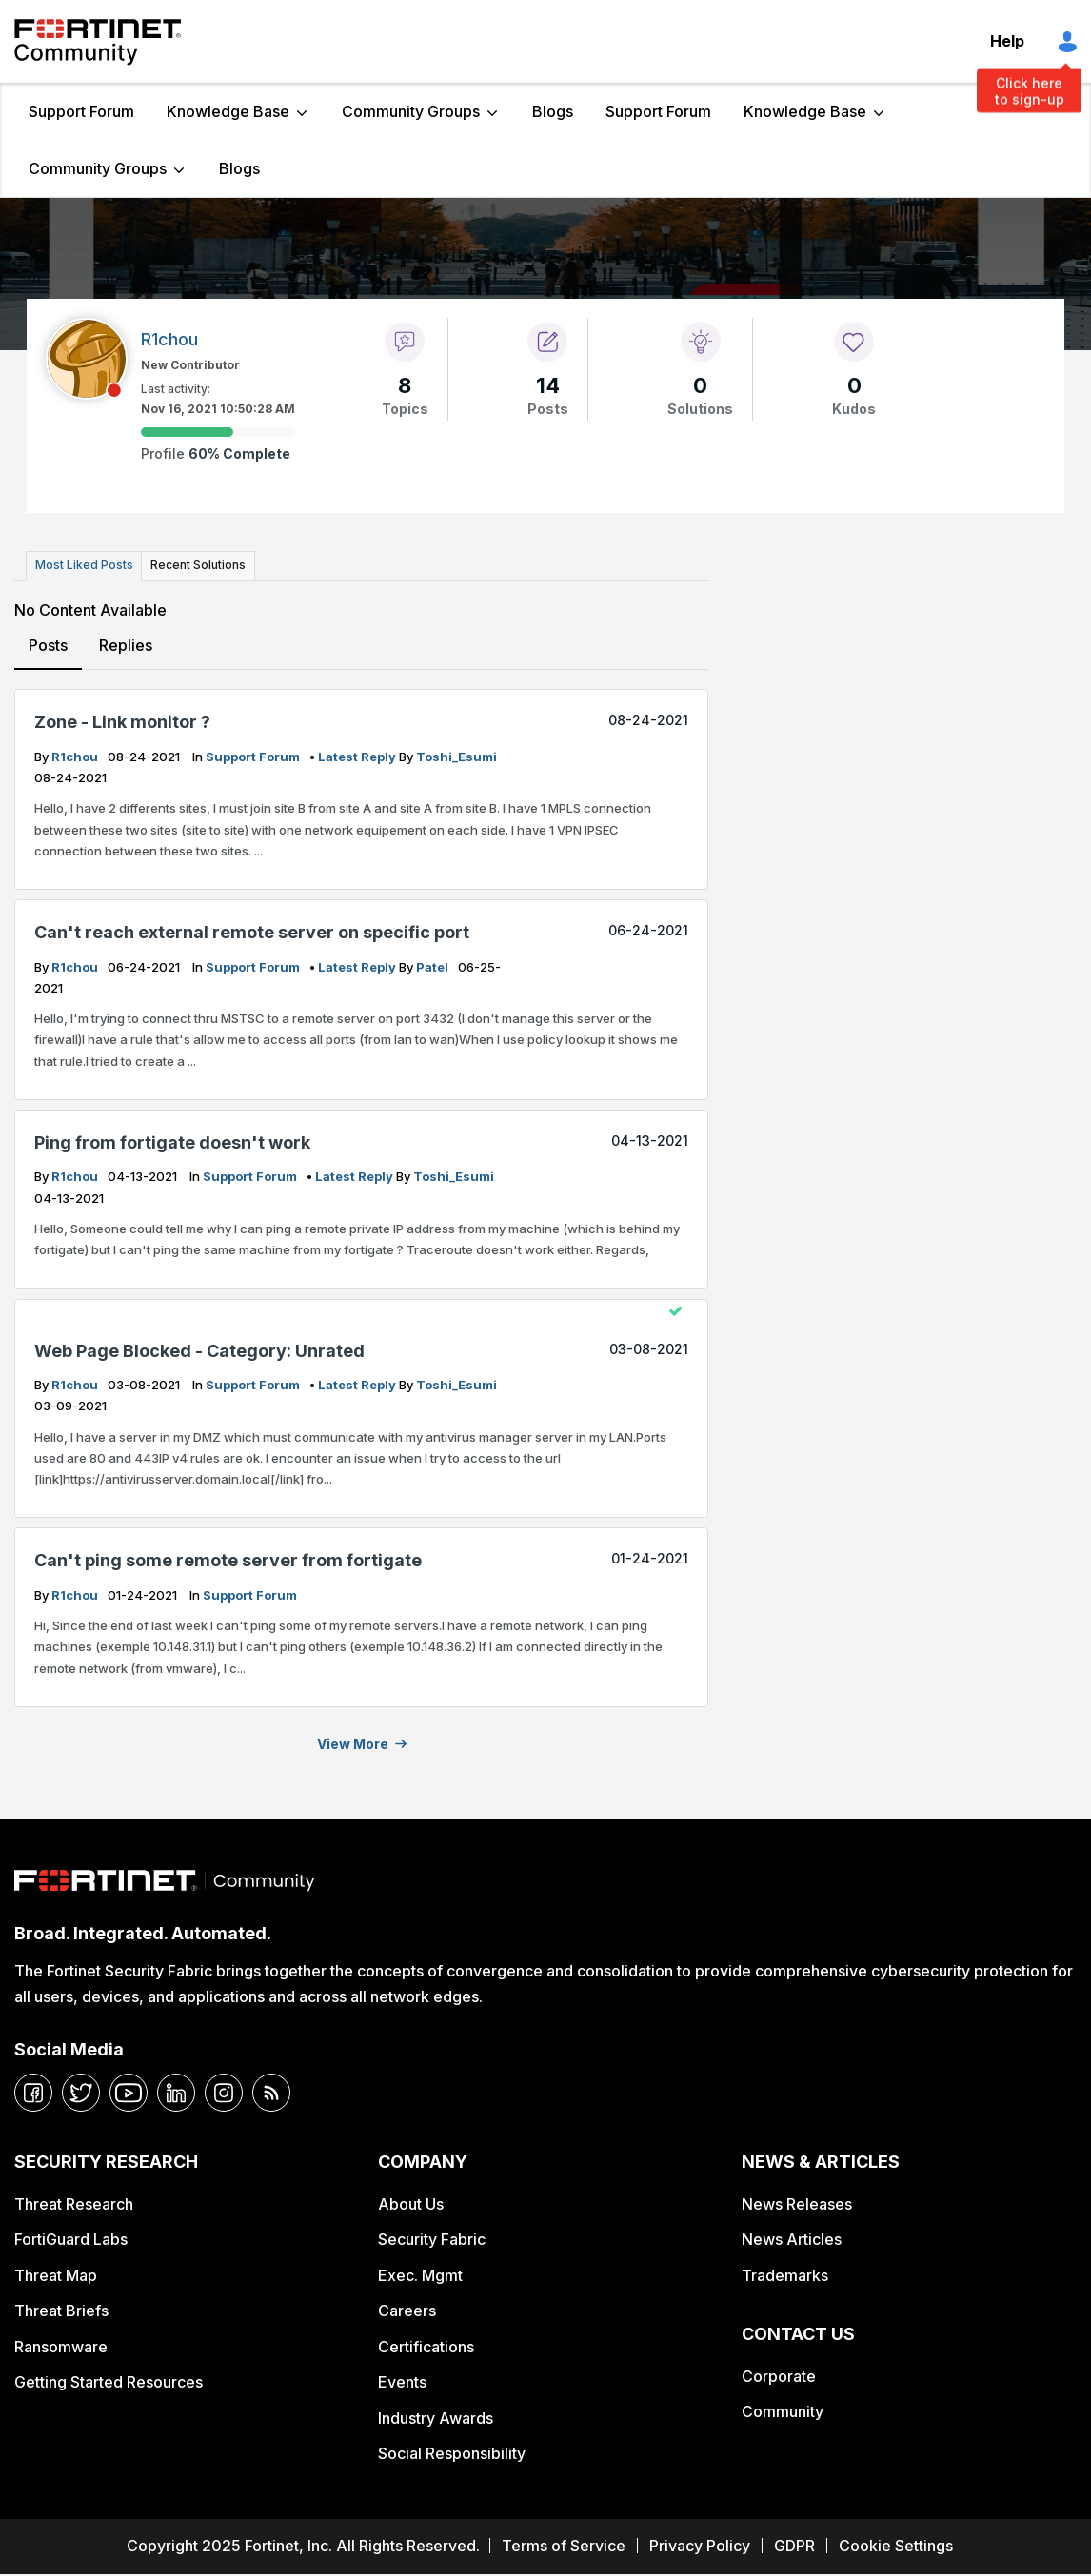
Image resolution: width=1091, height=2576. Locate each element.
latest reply (358, 753)
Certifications (426, 2343)
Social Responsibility (452, 2451)
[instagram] (224, 2091)
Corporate (779, 2373)
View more (352, 1742)
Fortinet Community (97, 42)
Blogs (552, 111)
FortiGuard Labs (71, 2237)
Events (402, 2379)
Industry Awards (435, 2415)
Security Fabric (432, 2237)
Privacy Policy (699, 2543)
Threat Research (73, 2202)
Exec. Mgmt (420, 2272)
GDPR (794, 2543)
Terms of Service (563, 2543)
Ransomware (61, 2343)
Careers (407, 2308)
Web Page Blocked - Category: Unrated (199, 1348)
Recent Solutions (193, 565)
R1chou (76, 753)
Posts (48, 643)
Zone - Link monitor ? (122, 720)
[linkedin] (176, 2091)
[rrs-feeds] (271, 2091)
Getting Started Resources (108, 2379)
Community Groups (411, 111)
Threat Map (55, 2272)
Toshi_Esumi (456, 753)
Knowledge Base (228, 111)
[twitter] (81, 2091)
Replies (124, 643)
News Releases (797, 2202)
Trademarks (785, 2272)
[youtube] (128, 2091)
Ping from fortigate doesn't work (172, 1140)
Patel (433, 964)
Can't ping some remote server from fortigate (228, 1558)
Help (1007, 40)
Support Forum (81, 111)
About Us (411, 2202)
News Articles (792, 2237)
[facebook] (33, 2091)
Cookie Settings (896, 2543)
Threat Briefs (61, 2308)
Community (782, 2409)
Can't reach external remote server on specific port (251, 930)
